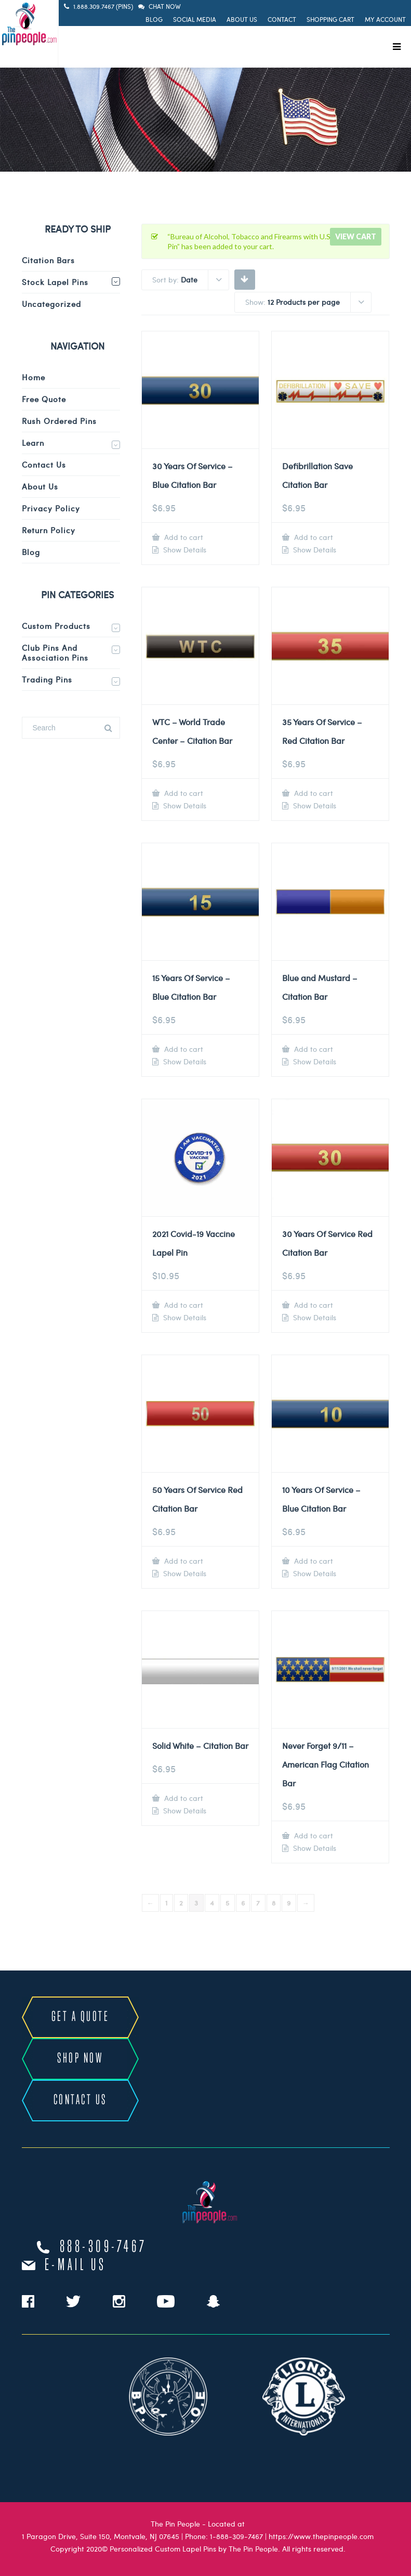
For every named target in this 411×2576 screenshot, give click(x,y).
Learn (33, 442)
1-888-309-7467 (236, 2536)
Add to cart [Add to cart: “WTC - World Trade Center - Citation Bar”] (182, 793)
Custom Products (56, 626)
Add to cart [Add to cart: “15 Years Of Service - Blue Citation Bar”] (182, 1049)
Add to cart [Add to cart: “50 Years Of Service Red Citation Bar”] (182, 1561)
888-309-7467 (103, 2247)
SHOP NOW (80, 2058)
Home (33, 377)
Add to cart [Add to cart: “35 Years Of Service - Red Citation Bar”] (312, 793)
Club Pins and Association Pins (55, 652)
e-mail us (76, 2265)
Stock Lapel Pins (55, 282)
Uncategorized (51, 304)
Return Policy (48, 530)
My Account (385, 19)
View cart (355, 236)
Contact (282, 19)
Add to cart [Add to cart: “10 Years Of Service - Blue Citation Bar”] (312, 1561)
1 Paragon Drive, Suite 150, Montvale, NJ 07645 (100, 2536)
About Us (242, 19)
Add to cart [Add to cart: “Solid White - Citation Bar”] (182, 1798)
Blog (154, 19)
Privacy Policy (51, 508)
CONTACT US (80, 2100)
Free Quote (44, 399)
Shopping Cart (330, 19)
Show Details (183, 549)
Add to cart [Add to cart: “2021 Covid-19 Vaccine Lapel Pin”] (182, 1305)
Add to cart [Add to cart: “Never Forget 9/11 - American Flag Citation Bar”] (312, 1835)
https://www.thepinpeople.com (321, 2536)
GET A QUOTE (80, 2017)
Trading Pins (47, 679)
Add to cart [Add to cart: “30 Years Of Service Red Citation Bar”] (312, 1305)
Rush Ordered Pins (59, 421)
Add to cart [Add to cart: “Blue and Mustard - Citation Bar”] (312, 1049)
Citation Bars (48, 260)
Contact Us (44, 464)
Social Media (194, 19)
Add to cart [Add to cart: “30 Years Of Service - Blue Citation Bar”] (182, 537)
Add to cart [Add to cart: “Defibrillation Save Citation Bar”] (312, 537)
